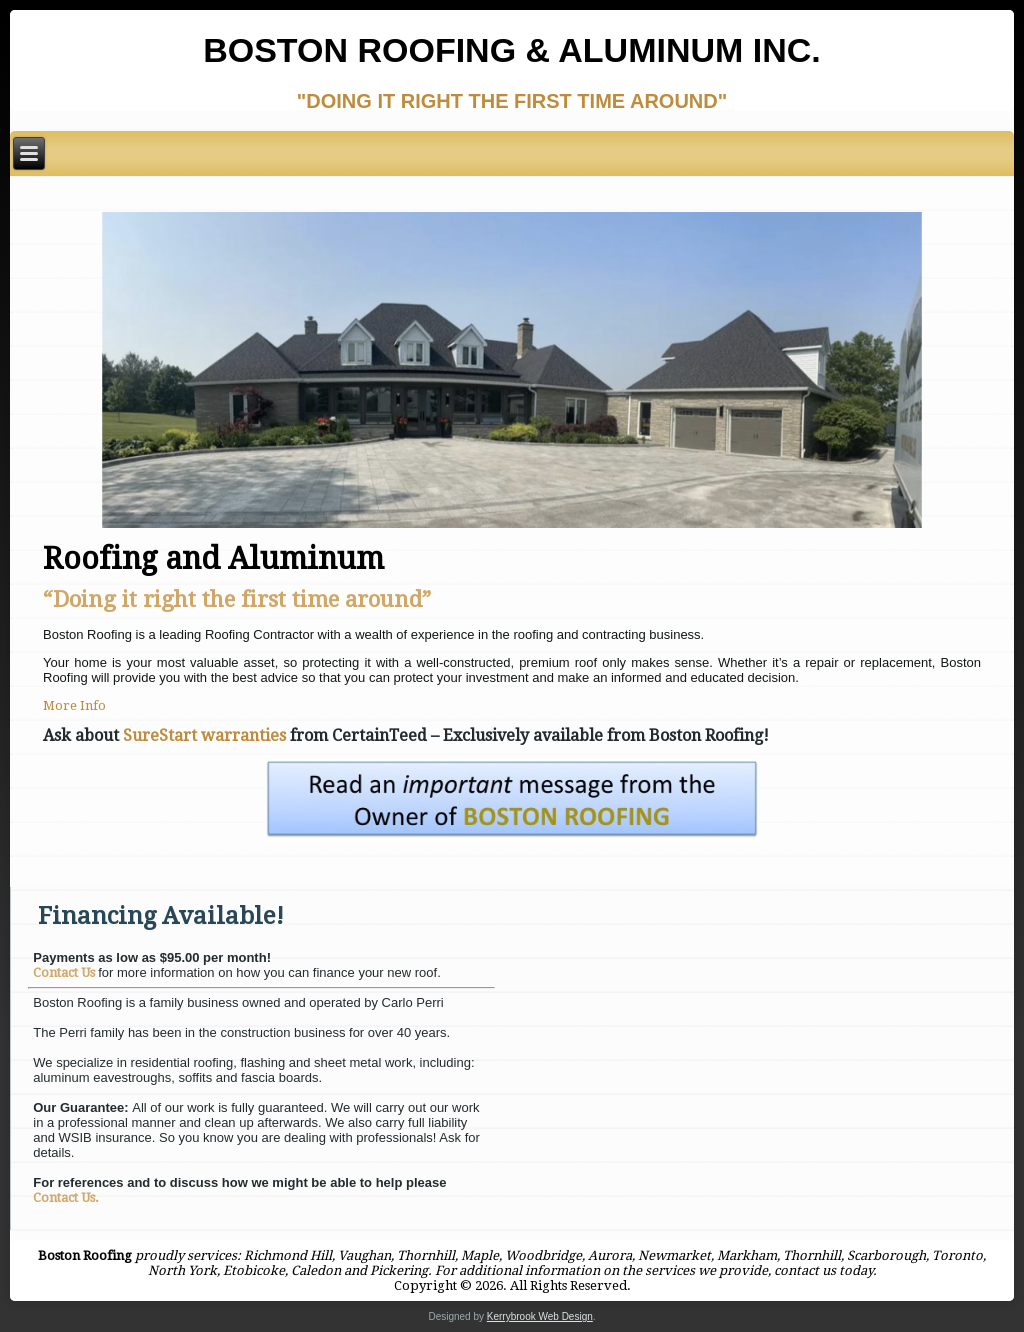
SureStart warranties (204, 735)
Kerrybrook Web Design (540, 1316)
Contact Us (65, 972)
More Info (74, 705)
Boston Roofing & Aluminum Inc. (512, 50)
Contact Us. (66, 1197)
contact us (805, 1270)
